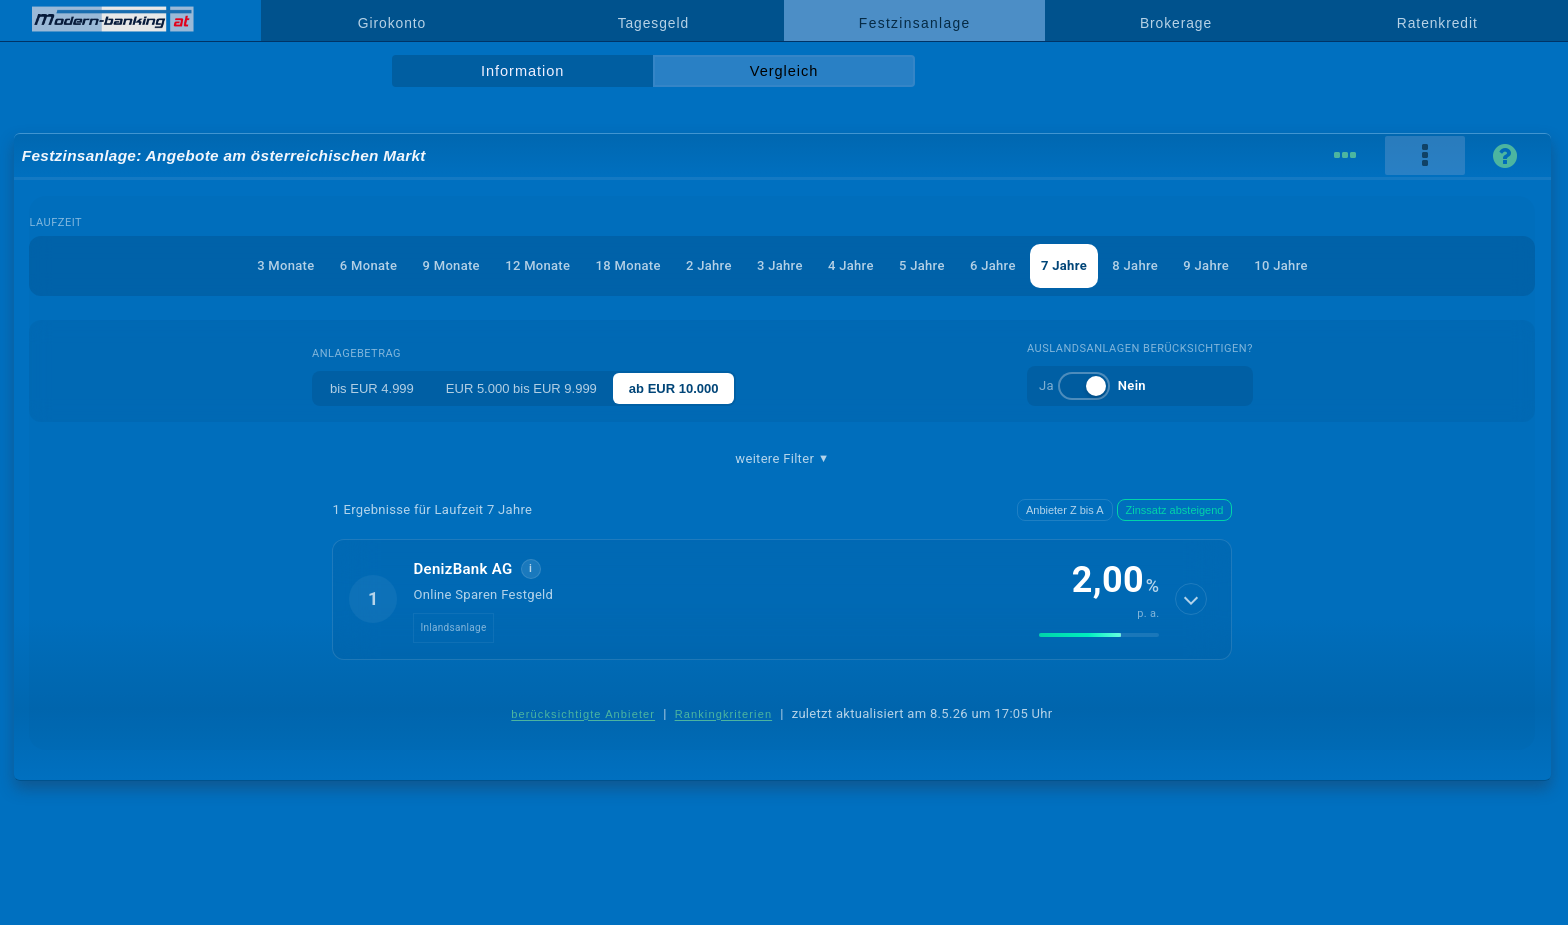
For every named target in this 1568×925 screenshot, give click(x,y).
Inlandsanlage (453, 627)
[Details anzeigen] (1191, 599)
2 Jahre (709, 265)
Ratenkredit (1437, 23)
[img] (1099, 635)
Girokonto (392, 23)
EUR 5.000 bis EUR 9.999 (521, 388)
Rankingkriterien (724, 714)
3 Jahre (780, 265)
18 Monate (628, 265)
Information (522, 71)
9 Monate (451, 265)
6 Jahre (993, 265)
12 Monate (537, 265)
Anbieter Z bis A (1065, 510)
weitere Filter (782, 459)
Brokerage (1176, 23)
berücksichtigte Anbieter (583, 714)
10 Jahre (1280, 265)
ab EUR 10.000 (674, 388)
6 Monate (368, 265)
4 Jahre (851, 265)
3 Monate (285, 265)
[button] (782, 599)
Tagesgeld (653, 23)
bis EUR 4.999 (372, 388)
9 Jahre (1206, 265)
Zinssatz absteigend (1175, 510)
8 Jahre (1135, 265)
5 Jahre (922, 265)
